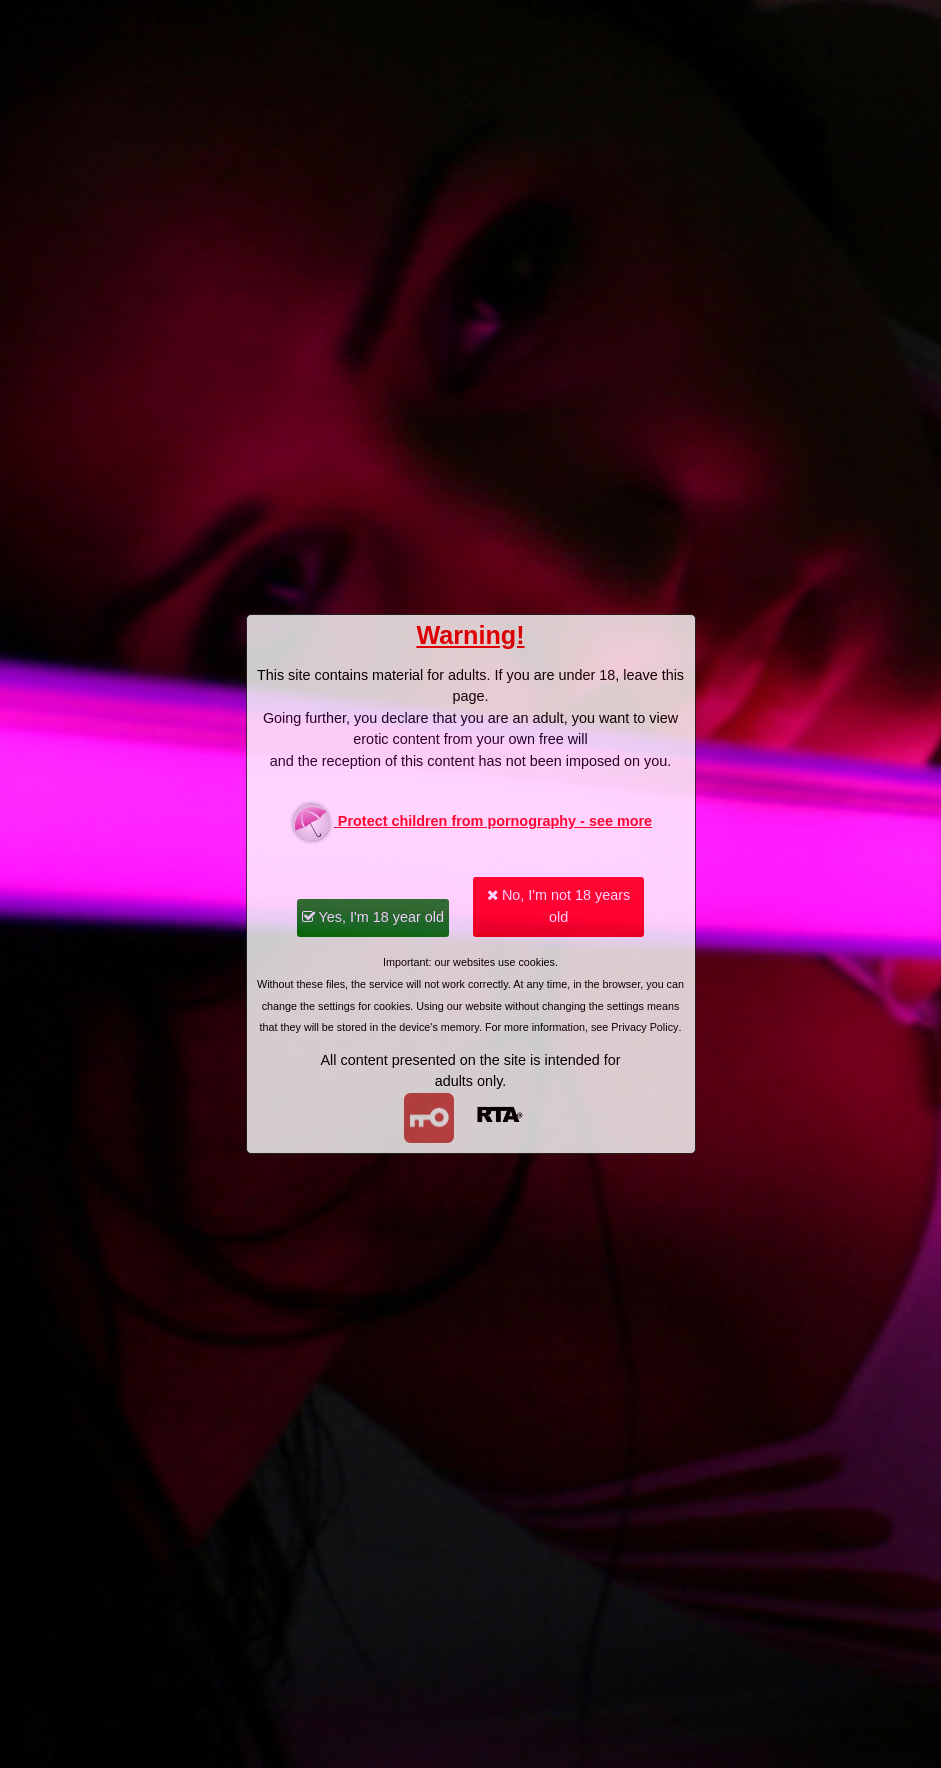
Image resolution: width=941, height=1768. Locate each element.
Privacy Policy (644, 1027)
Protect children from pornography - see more (470, 822)
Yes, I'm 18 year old (373, 917)
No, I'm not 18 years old (558, 906)
